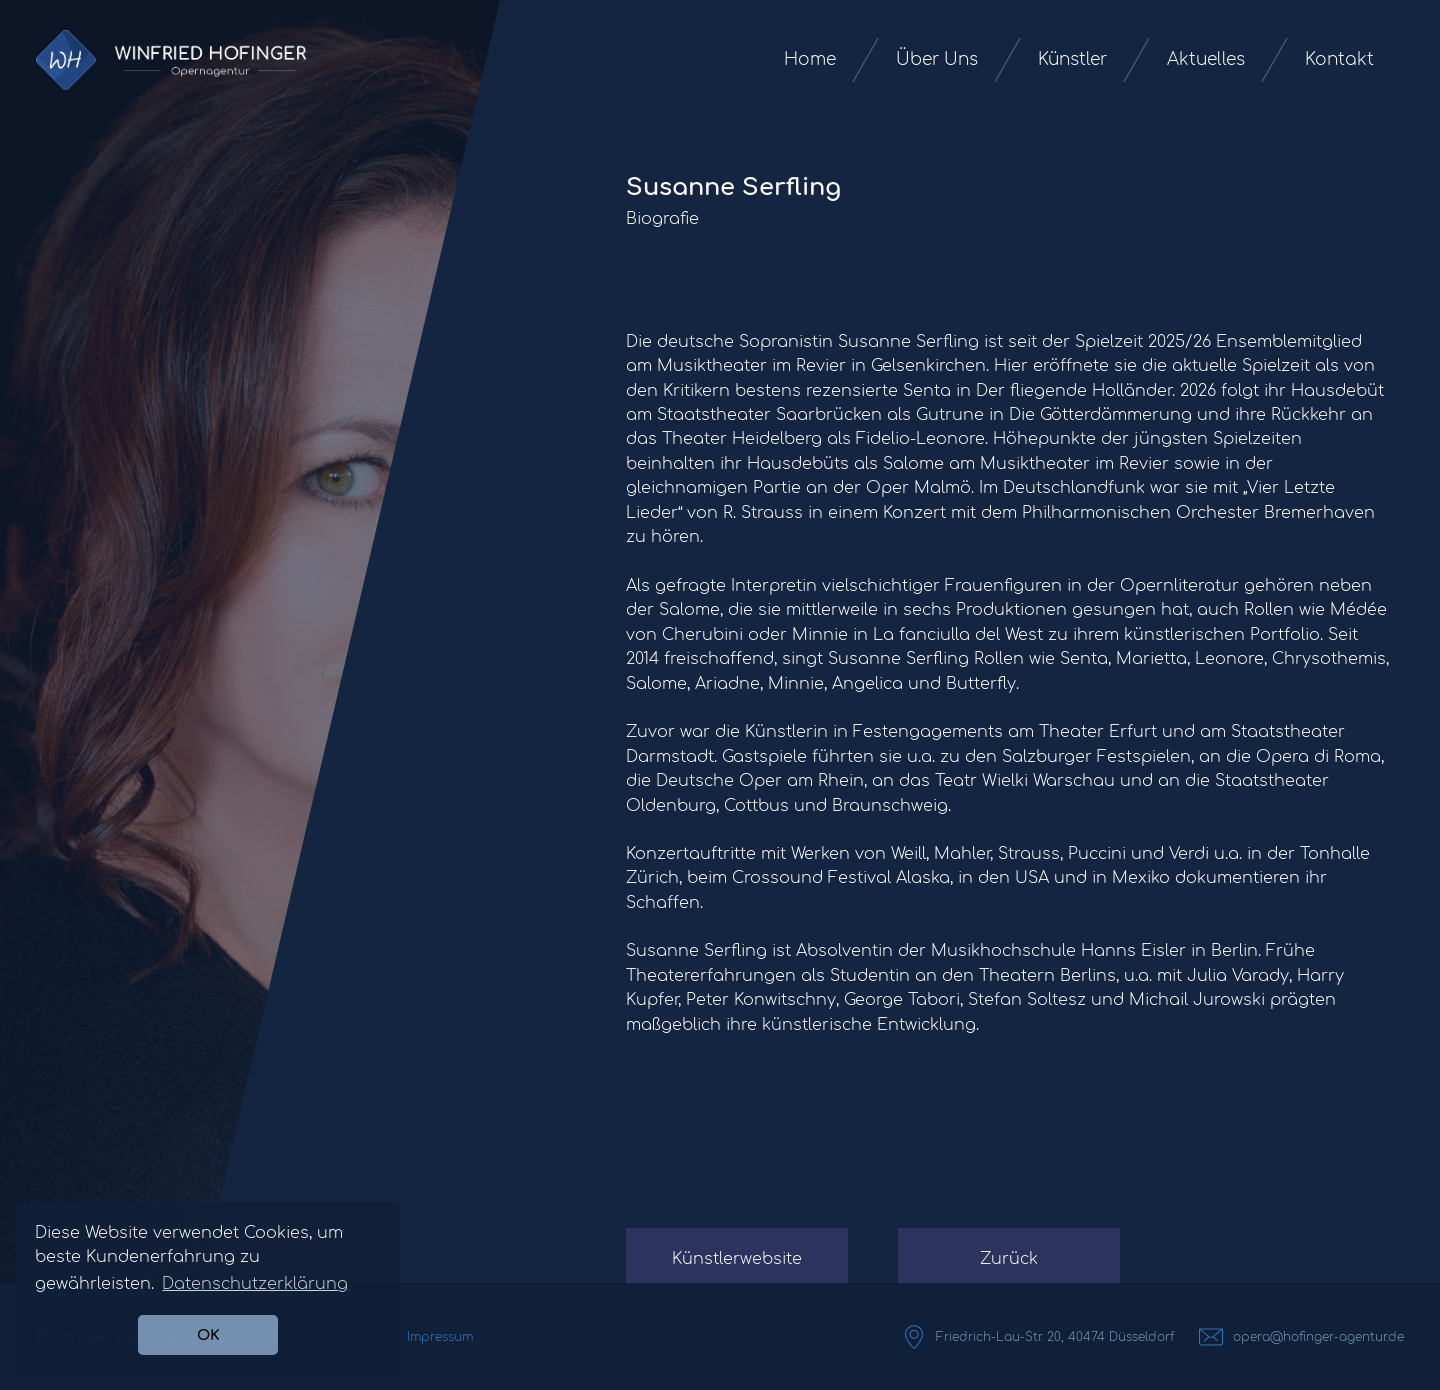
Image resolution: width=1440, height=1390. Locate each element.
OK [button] (208, 1335)
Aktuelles (1206, 59)
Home (810, 59)
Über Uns (937, 59)
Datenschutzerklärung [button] (255, 1284)
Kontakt (1339, 59)
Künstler (1072, 59)
